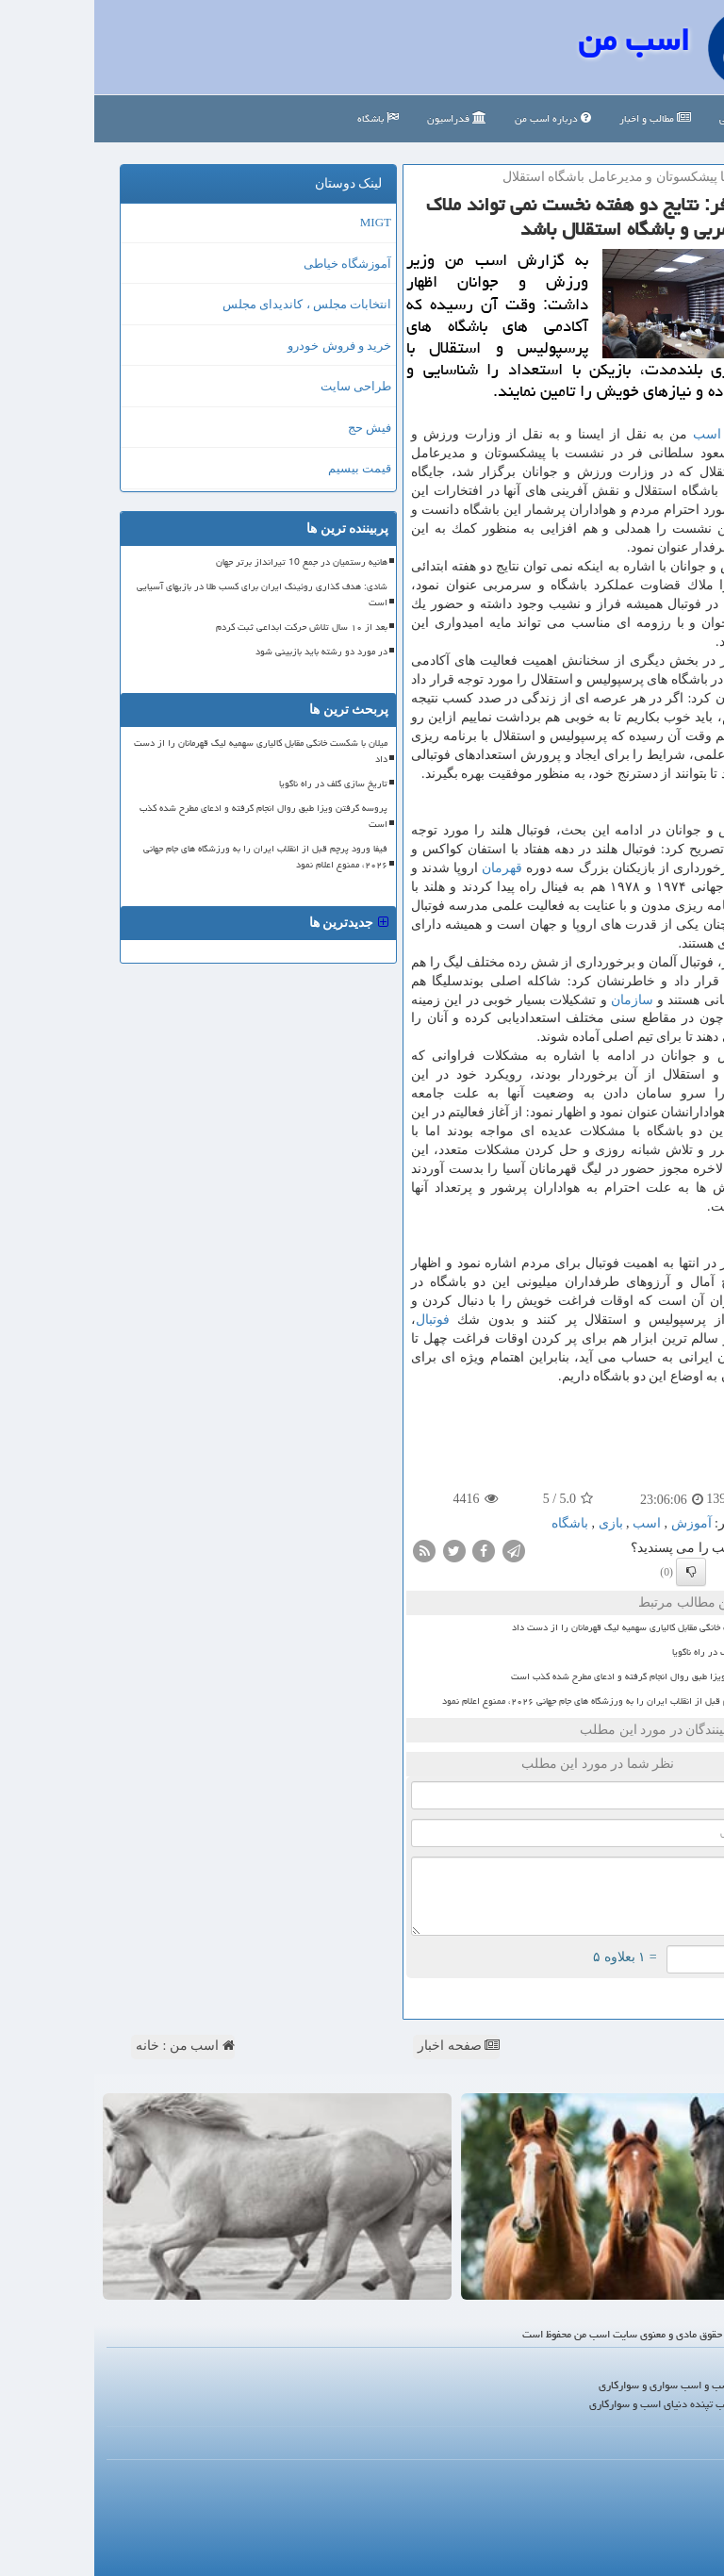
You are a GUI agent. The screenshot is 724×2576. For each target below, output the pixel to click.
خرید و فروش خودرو (245, 346)
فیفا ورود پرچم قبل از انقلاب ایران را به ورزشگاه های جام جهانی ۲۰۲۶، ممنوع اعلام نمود (517, 1701)
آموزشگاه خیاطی (253, 263)
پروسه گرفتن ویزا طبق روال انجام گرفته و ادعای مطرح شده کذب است (551, 1676)
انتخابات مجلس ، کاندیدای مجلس (212, 304)
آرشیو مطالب (678, 2522)
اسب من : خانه (90, 2046)
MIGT (281, 222)
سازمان (538, 1000)
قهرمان (407, 868)
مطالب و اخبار (561, 118)
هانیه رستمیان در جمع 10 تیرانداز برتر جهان (207, 562)
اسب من (539, 40)
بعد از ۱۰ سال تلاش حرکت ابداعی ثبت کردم (207, 627)
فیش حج (275, 428)
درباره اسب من (458, 118)
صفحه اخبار (364, 2046)
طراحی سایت (261, 386)
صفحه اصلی (656, 118)
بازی (516, 1523)
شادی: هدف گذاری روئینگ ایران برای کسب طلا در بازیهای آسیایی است (167, 594)
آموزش (670, 1037)
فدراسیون (362, 118)
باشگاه (283, 118)
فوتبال (338, 1320)
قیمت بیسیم (265, 468)
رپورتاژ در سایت (669, 2498)
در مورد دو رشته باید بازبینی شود (227, 651)
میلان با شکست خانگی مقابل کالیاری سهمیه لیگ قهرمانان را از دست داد (552, 1627)
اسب (613, 434)
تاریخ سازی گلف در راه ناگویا (632, 1652)
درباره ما (686, 2475)
